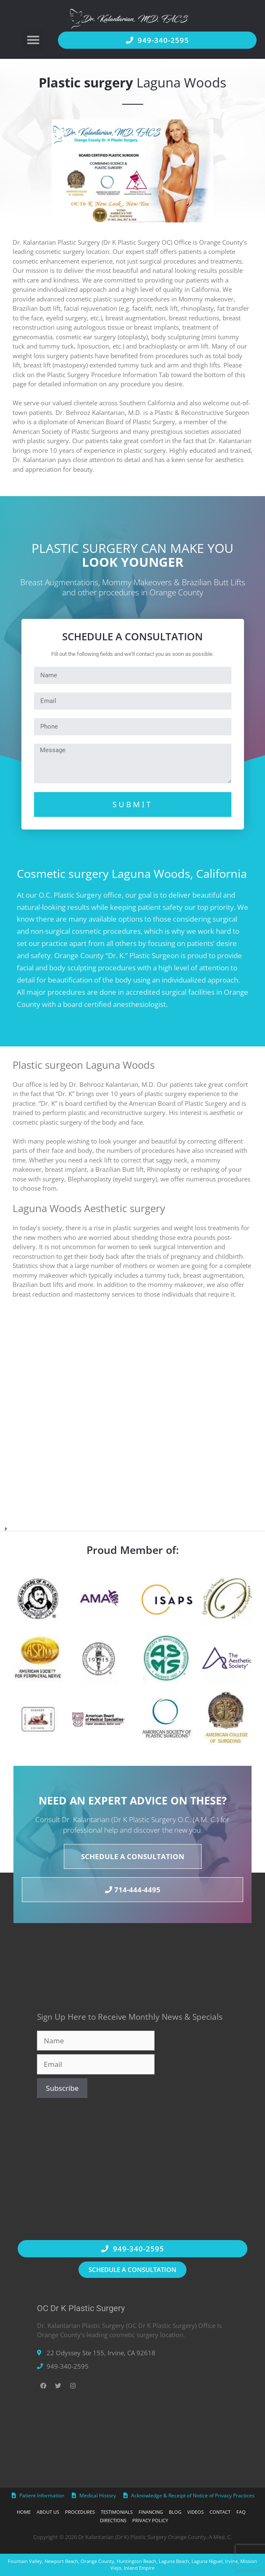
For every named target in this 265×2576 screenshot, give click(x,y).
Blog (175, 2512)
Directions (113, 2520)
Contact (220, 2512)
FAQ (241, 2512)
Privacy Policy (150, 2520)
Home (24, 2512)
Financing (151, 2512)
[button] (33, 40)
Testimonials (117, 2512)
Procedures (80, 2512)
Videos (195, 2512)
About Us (48, 2512)
